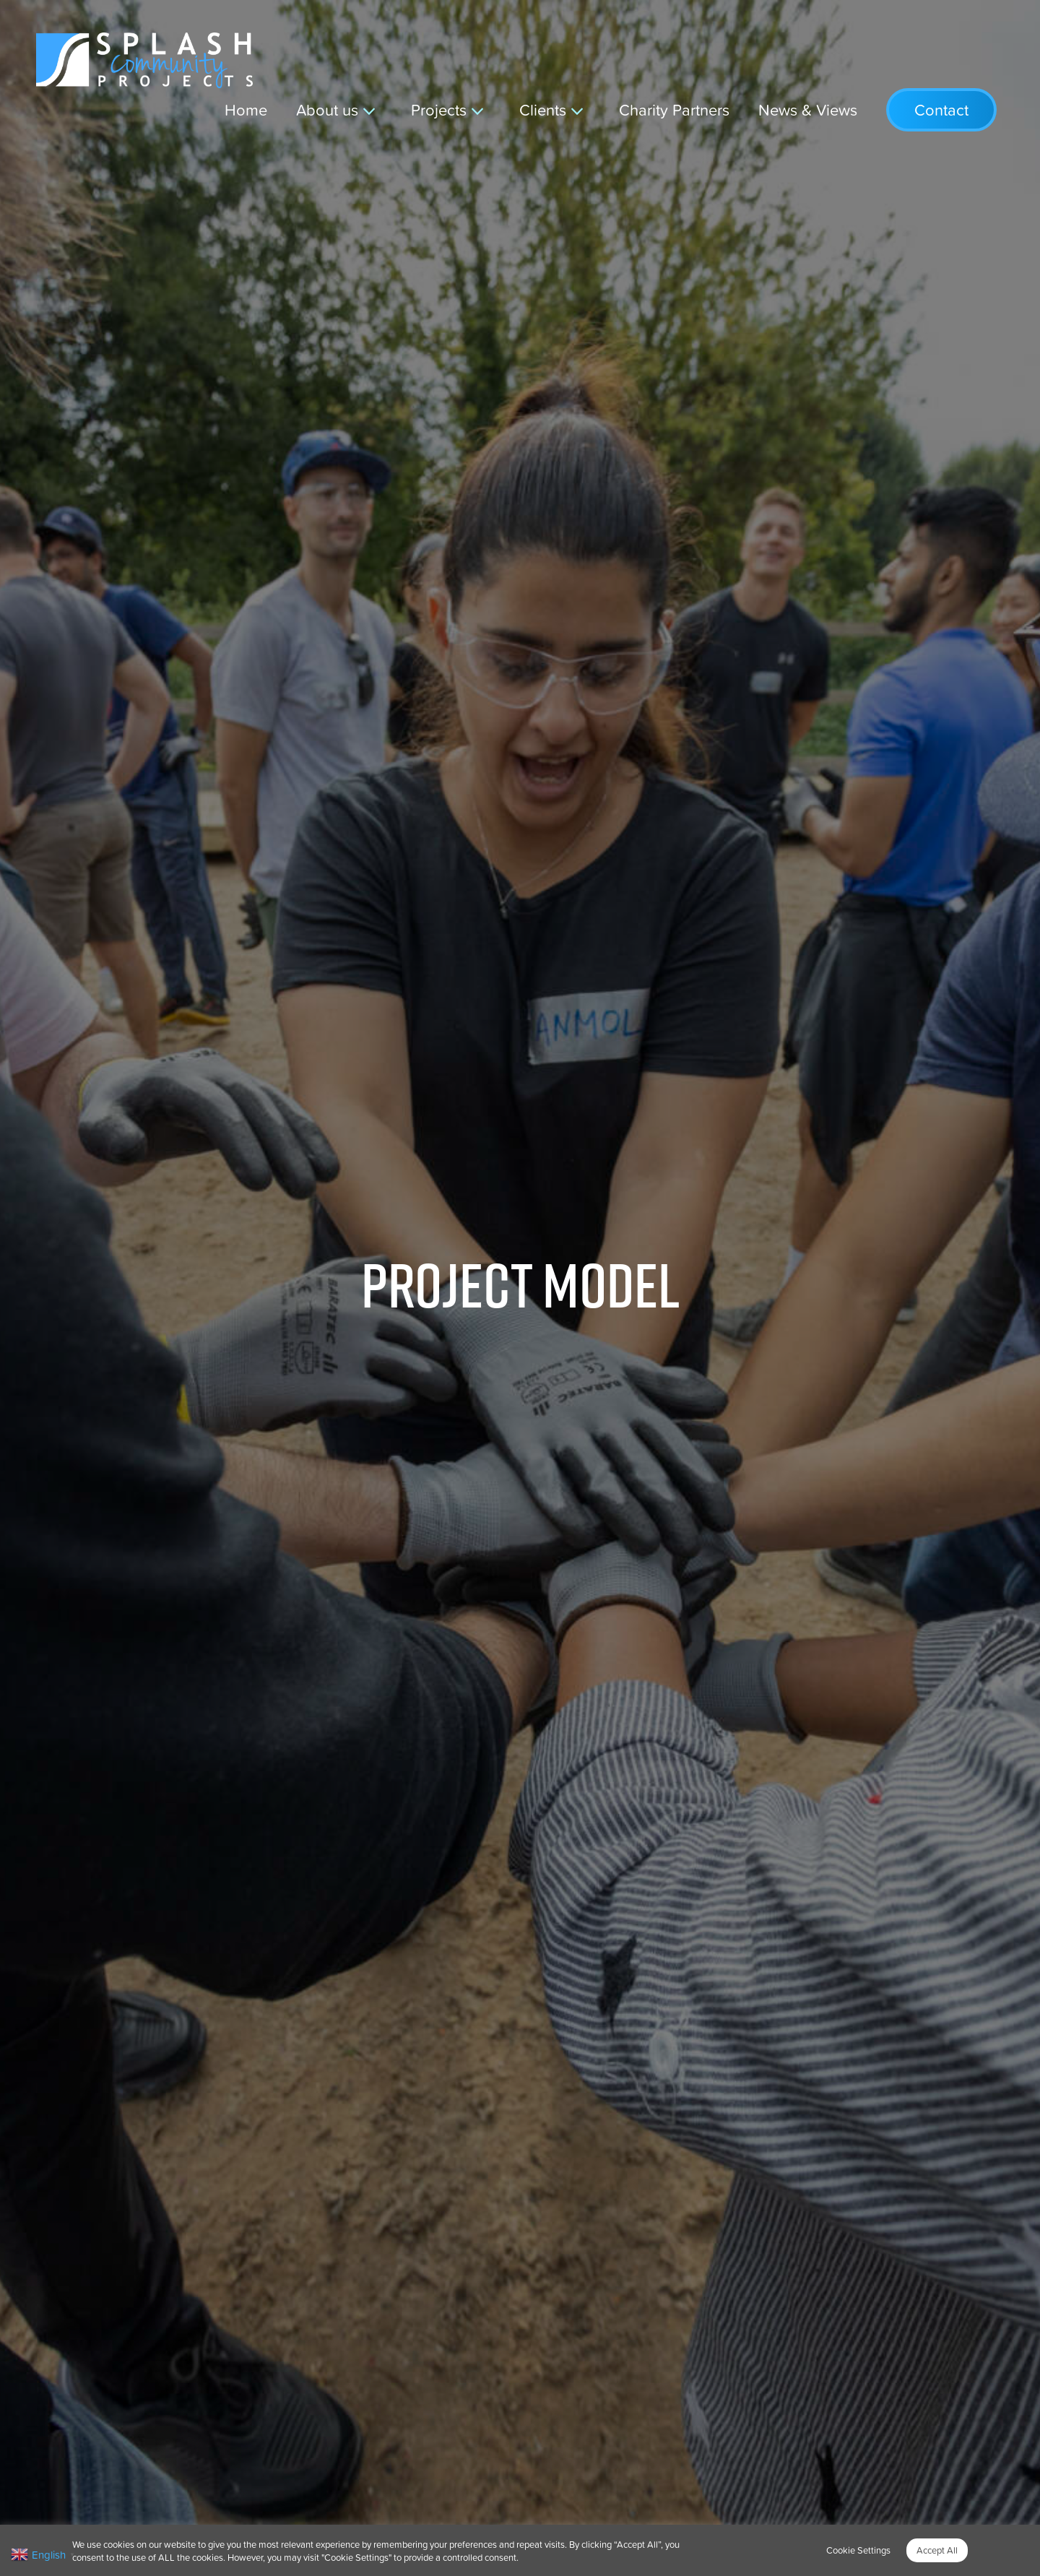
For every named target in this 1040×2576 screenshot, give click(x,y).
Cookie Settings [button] (858, 2549)
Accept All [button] (937, 2549)
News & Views (807, 109)
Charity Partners (674, 109)
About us (327, 109)
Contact (941, 110)
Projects (439, 109)
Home (246, 109)
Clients (542, 109)
